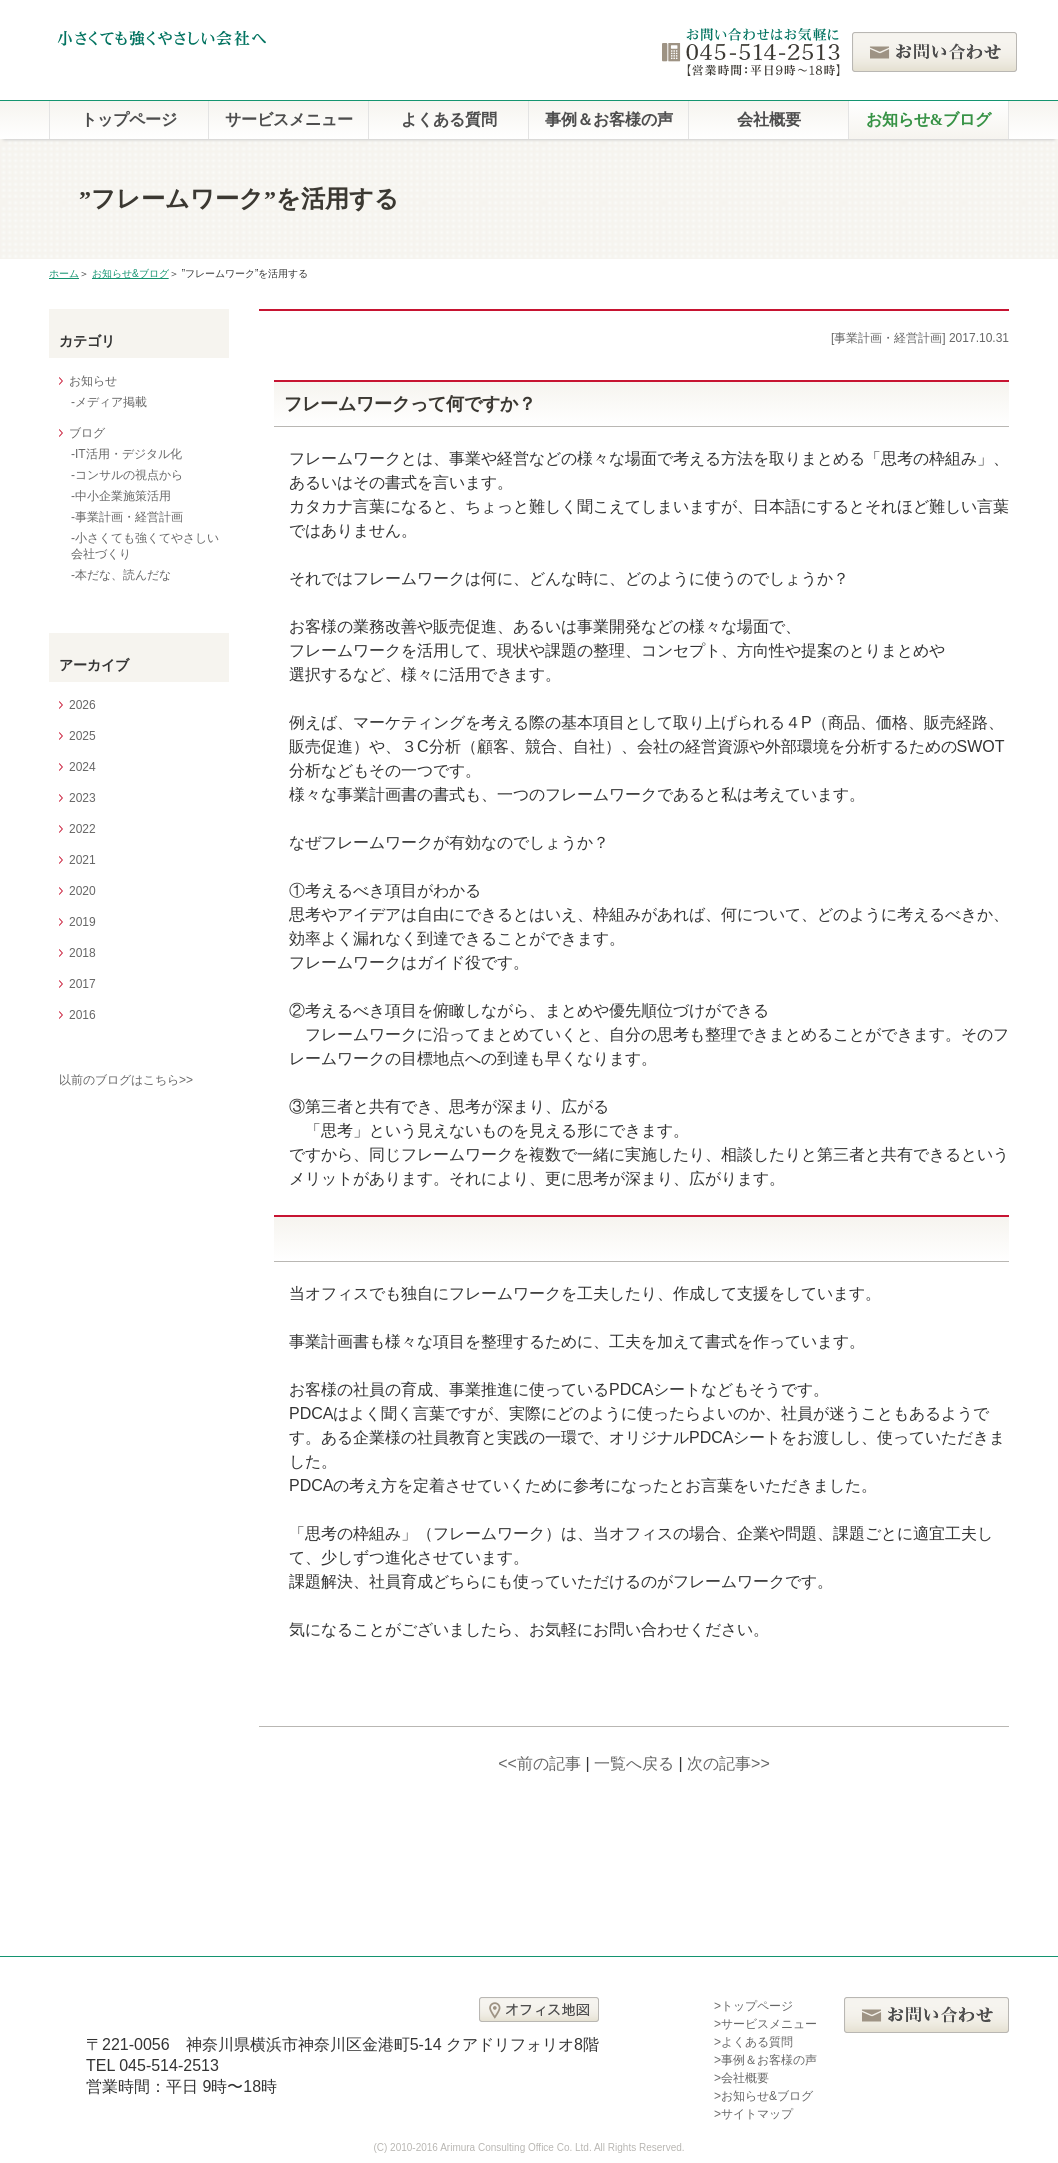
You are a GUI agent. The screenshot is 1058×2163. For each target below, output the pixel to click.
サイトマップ (757, 2114)
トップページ (129, 119)
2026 (82, 705)
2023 (82, 798)
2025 (82, 736)
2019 (82, 922)
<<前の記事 (539, 1763)
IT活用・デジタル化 (128, 454)
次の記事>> (728, 1763)
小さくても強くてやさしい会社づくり (145, 546)
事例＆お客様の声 (609, 119)
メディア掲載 (111, 402)
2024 (82, 767)
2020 (82, 891)
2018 (82, 953)
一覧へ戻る (634, 1763)
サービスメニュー (289, 119)
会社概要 (769, 119)
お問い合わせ (934, 52)
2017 (82, 984)
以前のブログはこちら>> (126, 1080)
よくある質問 (449, 119)
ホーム (64, 273)
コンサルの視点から (129, 475)
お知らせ (93, 381)
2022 (82, 829)
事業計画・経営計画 (129, 517)
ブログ (87, 433)
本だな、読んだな (123, 575)
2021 (82, 860)
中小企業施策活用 (123, 496)
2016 (82, 1015)
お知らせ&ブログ (928, 119)
